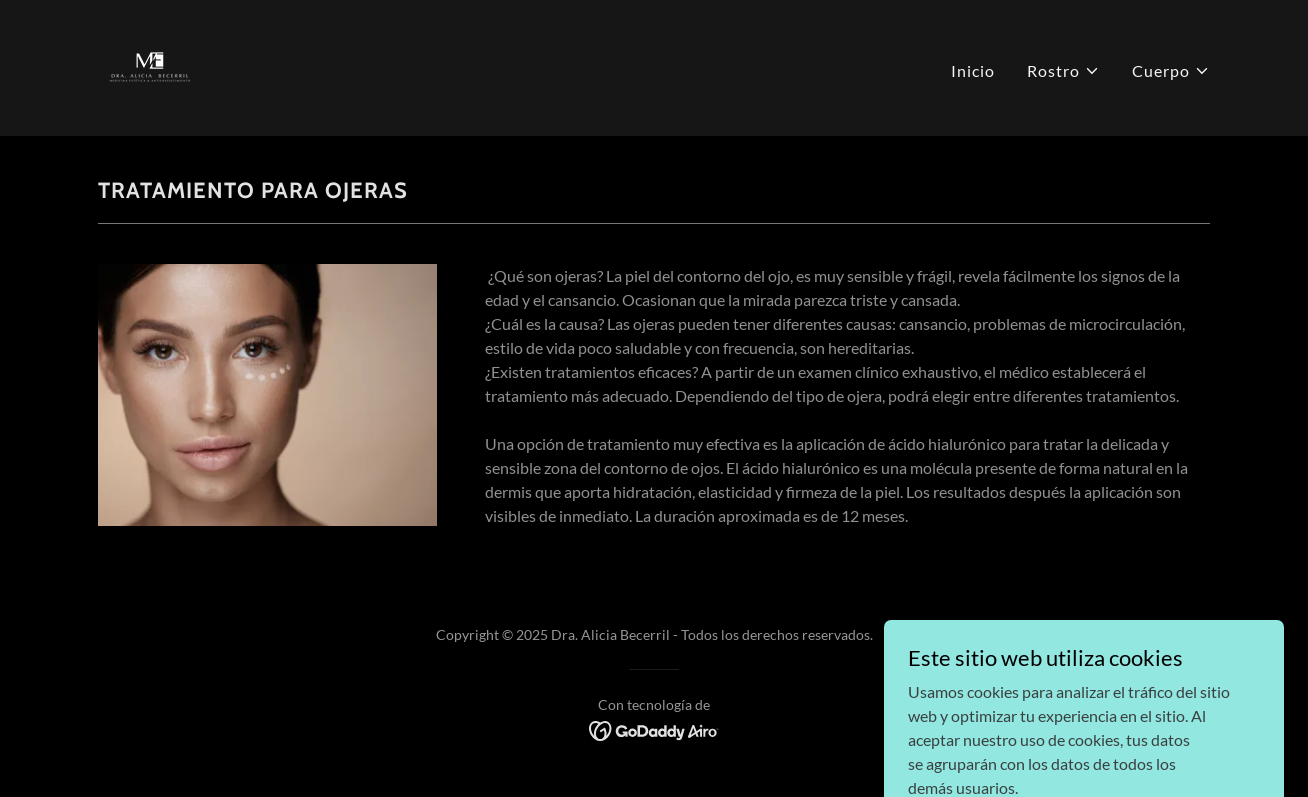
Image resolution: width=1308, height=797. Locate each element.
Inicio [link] (973, 70)
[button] (1063, 71)
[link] (150, 65)
